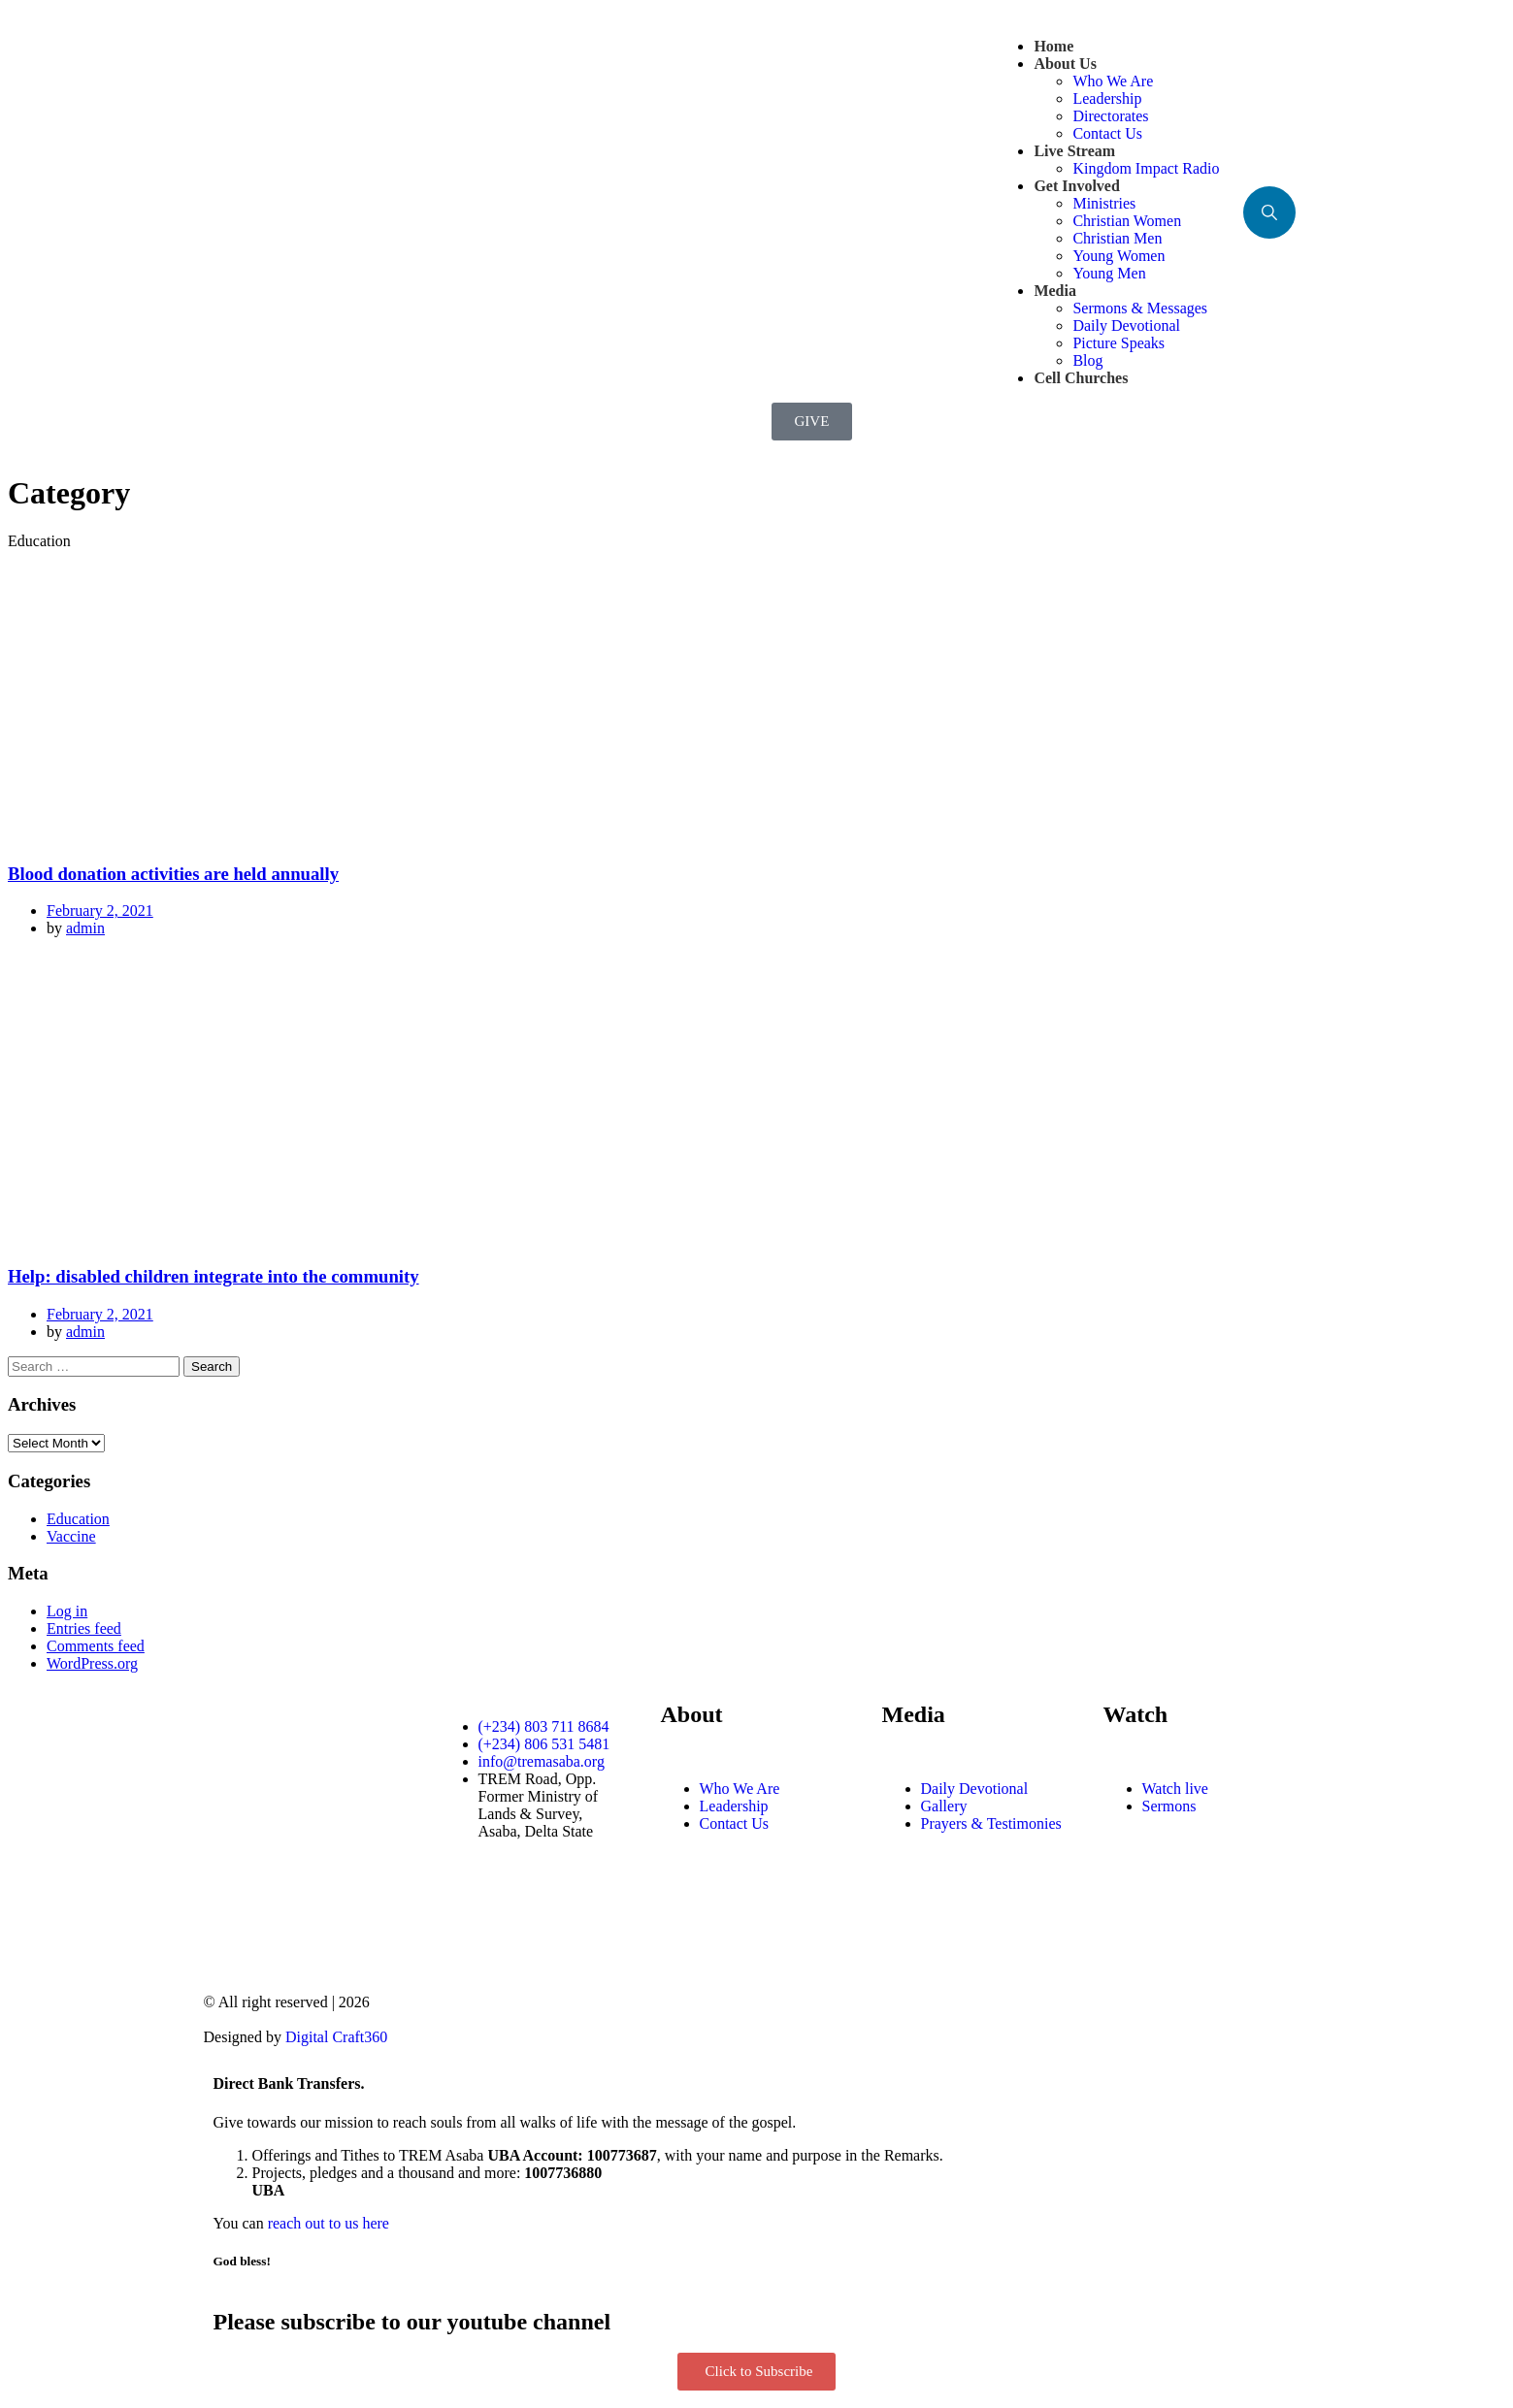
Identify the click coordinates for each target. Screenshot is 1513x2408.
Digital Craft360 (336, 2037)
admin (85, 928)
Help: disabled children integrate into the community (213, 1276)
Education (78, 1519)
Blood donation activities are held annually (173, 873)
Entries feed (84, 1628)
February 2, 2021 (100, 910)
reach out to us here (328, 2223)
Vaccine (71, 1536)
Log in (67, 1611)
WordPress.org (92, 1663)
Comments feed (96, 1646)
